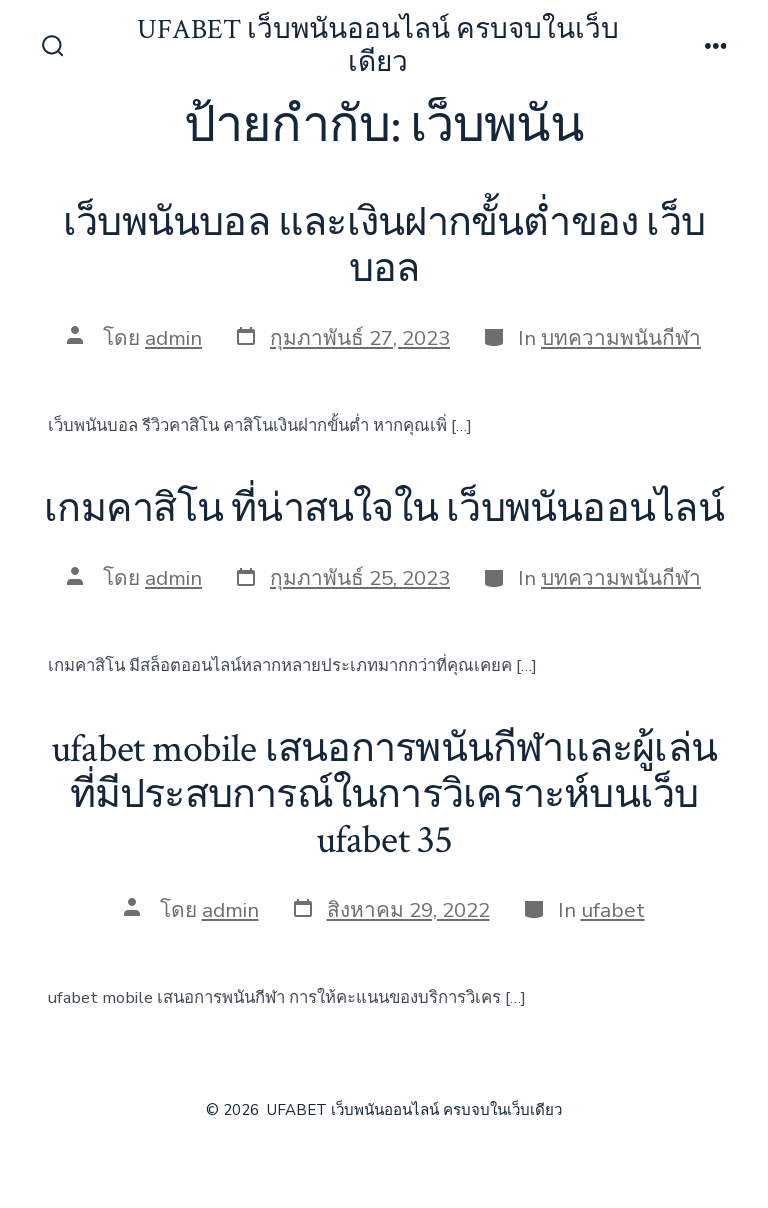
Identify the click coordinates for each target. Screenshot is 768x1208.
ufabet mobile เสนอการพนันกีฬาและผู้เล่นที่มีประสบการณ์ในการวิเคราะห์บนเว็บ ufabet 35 (384, 794)
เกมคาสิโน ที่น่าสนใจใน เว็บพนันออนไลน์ (383, 509)
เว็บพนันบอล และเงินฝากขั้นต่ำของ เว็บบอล (384, 246)
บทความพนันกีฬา (621, 338)
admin (173, 338)
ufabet (613, 910)
